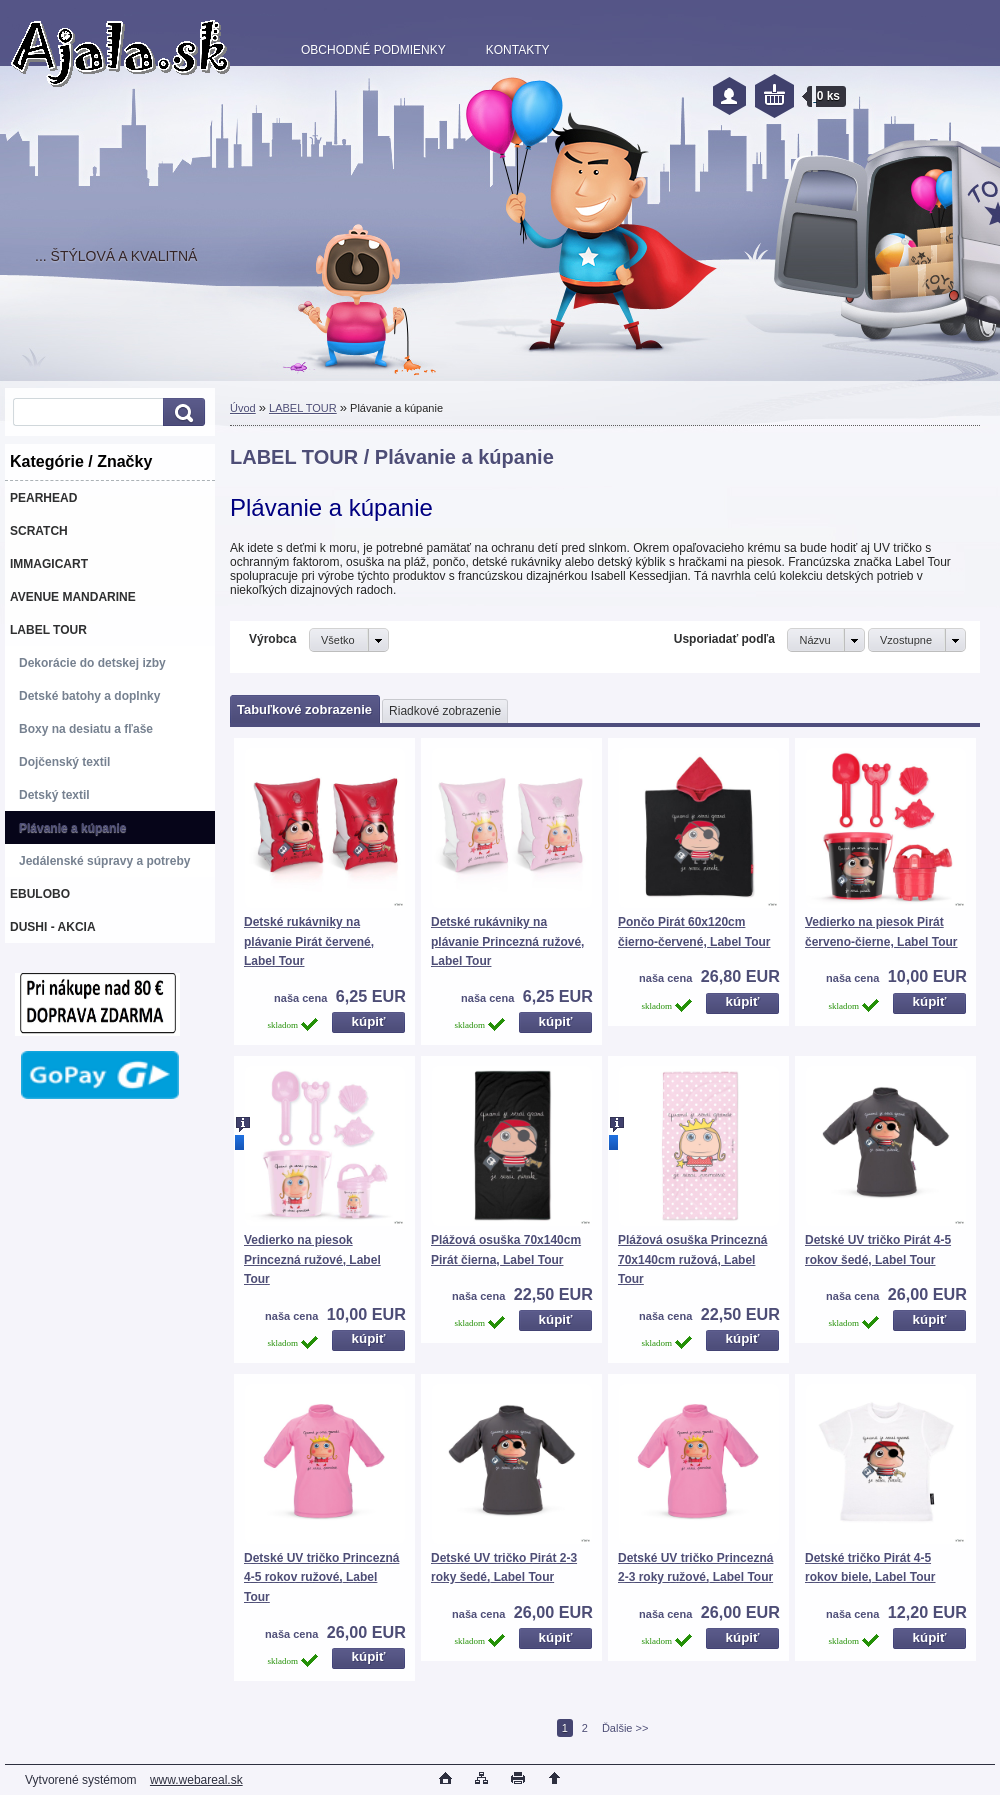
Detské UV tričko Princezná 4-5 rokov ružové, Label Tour (321, 1577)
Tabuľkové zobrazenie (304, 709)
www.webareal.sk (196, 1780)
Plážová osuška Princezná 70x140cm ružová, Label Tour (692, 1259)
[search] (181, 412)
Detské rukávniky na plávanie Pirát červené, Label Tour (309, 941)
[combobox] (825, 640)
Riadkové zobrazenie (445, 711)
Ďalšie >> (625, 1728)
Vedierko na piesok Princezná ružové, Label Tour (312, 1259)
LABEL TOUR (303, 408)
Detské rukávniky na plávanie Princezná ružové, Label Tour (507, 941)
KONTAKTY (518, 50)
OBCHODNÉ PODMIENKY (373, 50)
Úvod (243, 408)
